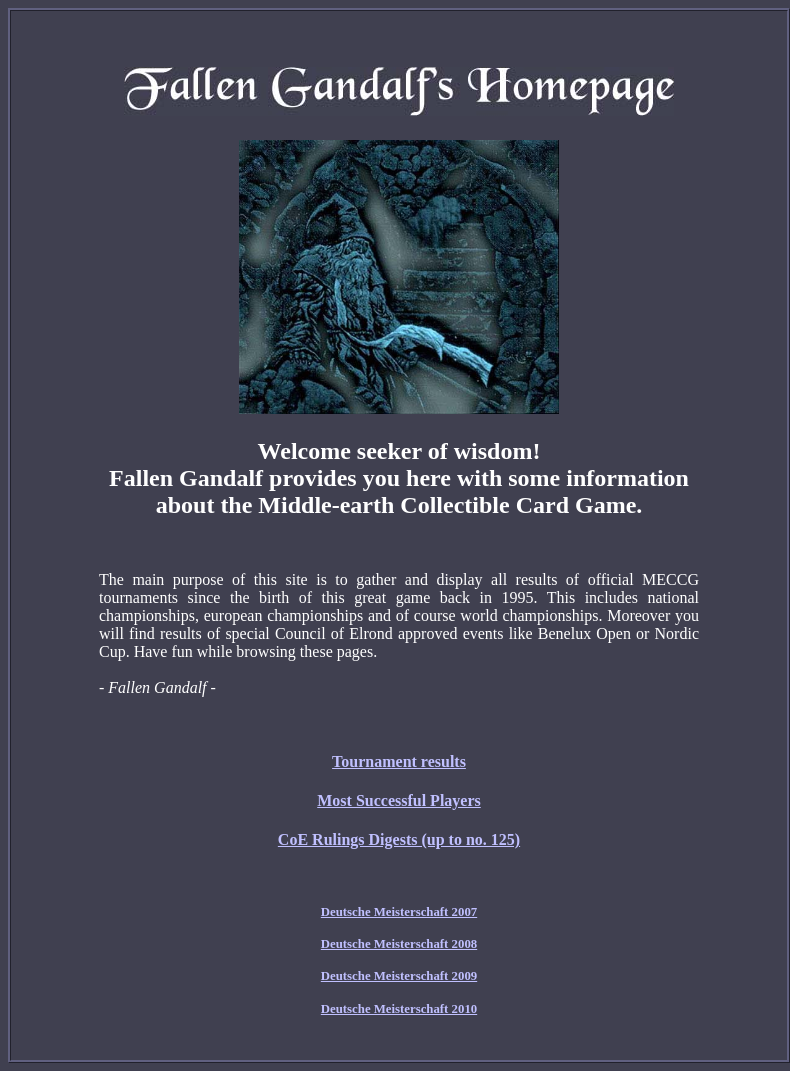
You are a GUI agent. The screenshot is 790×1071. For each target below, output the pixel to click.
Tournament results (399, 761)
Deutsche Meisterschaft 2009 (399, 976)
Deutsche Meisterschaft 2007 (399, 912)
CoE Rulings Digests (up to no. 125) (399, 839)
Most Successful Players (399, 800)
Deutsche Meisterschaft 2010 (399, 1009)
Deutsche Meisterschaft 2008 (399, 944)
